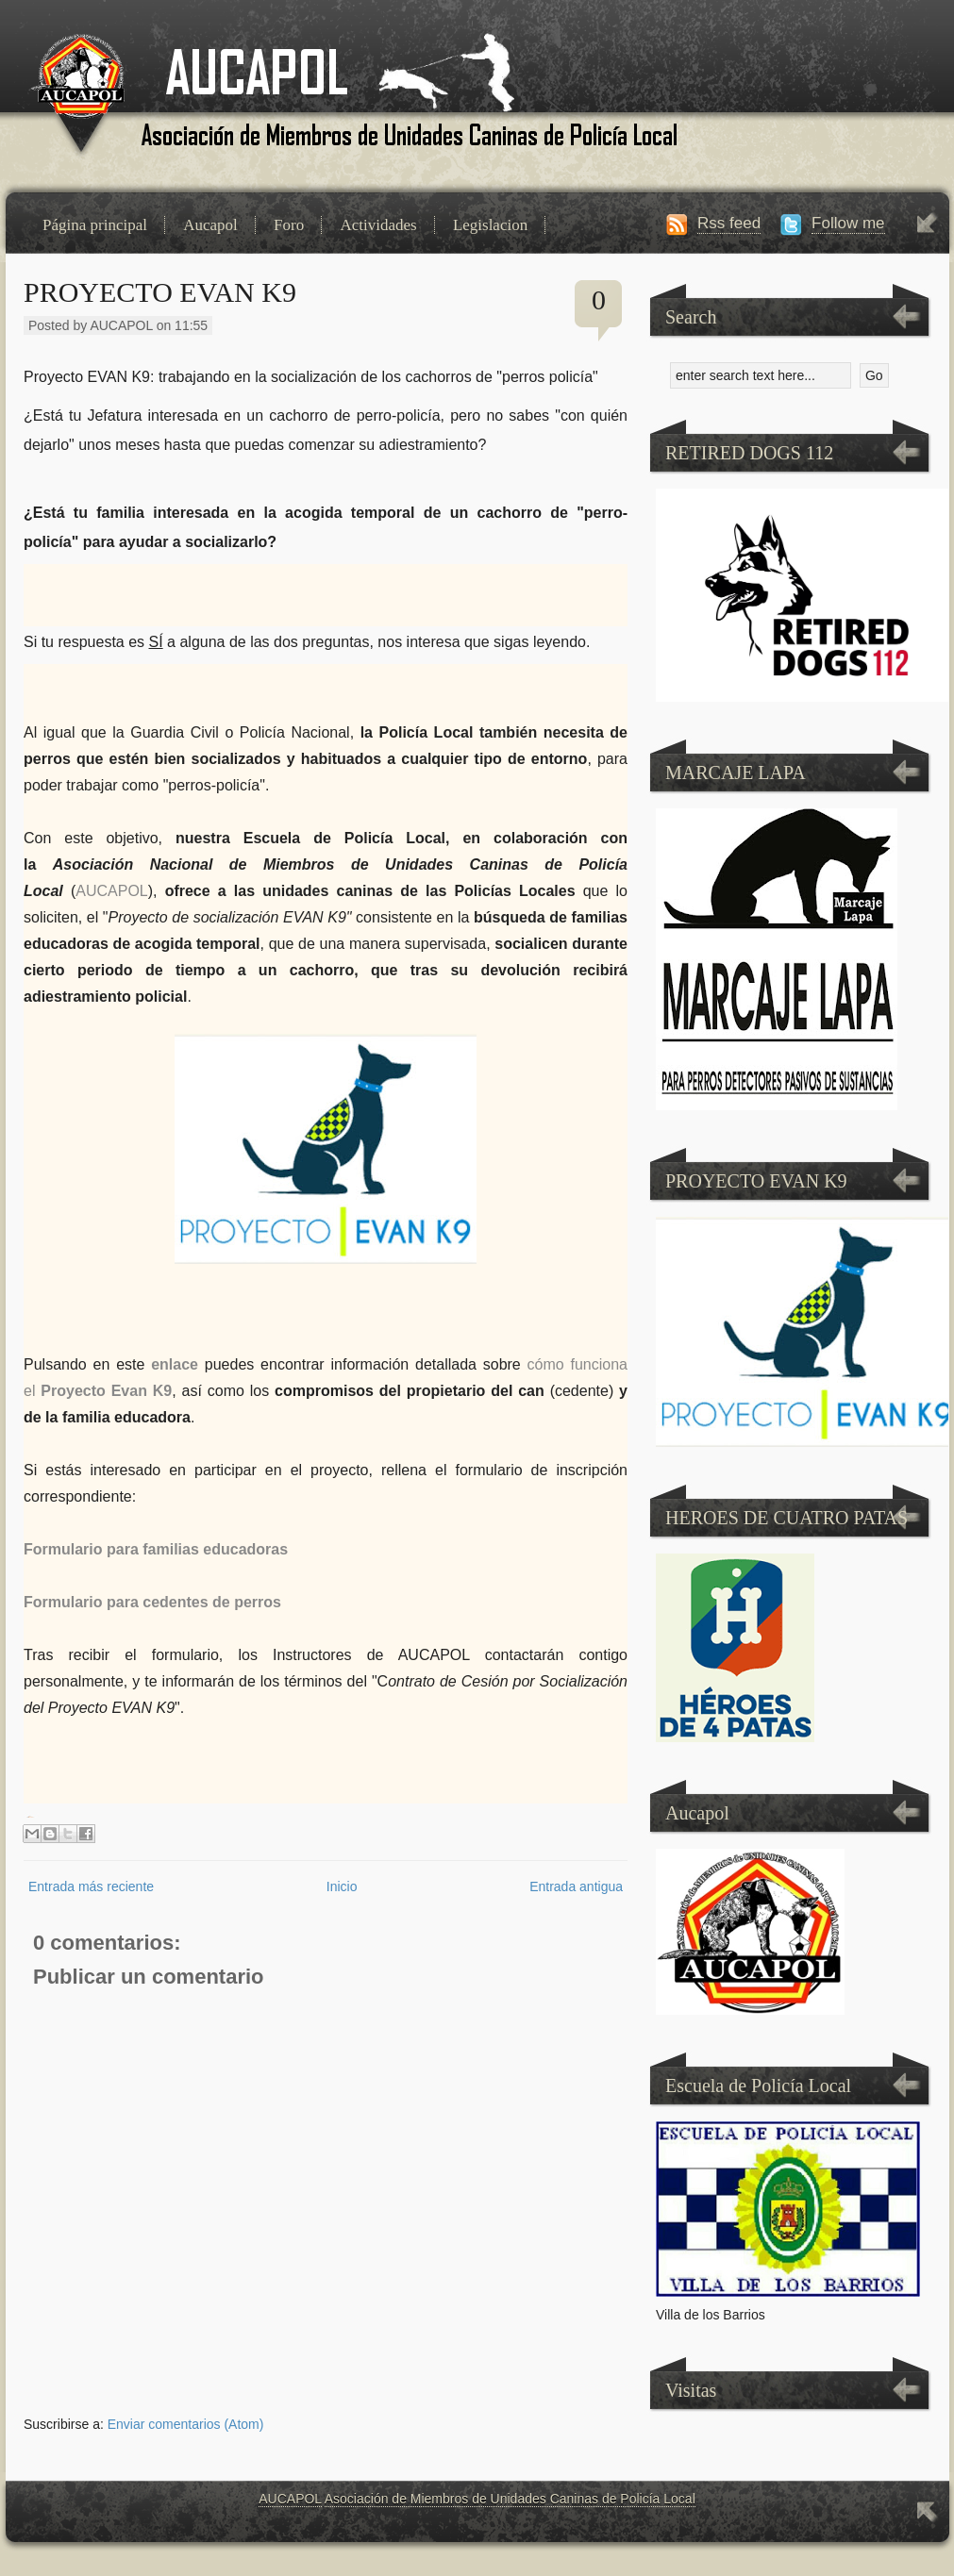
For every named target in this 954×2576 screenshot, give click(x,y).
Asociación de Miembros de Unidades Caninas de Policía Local (510, 2498)
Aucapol (210, 225)
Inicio (342, 1886)
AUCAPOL (290, 2498)
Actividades (378, 225)
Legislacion (490, 225)
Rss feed (729, 223)
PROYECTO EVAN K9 (160, 291)
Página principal (94, 225)
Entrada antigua (576, 1886)
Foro (289, 225)
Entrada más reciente (91, 1886)
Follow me (848, 223)
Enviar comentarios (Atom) (186, 2424)
